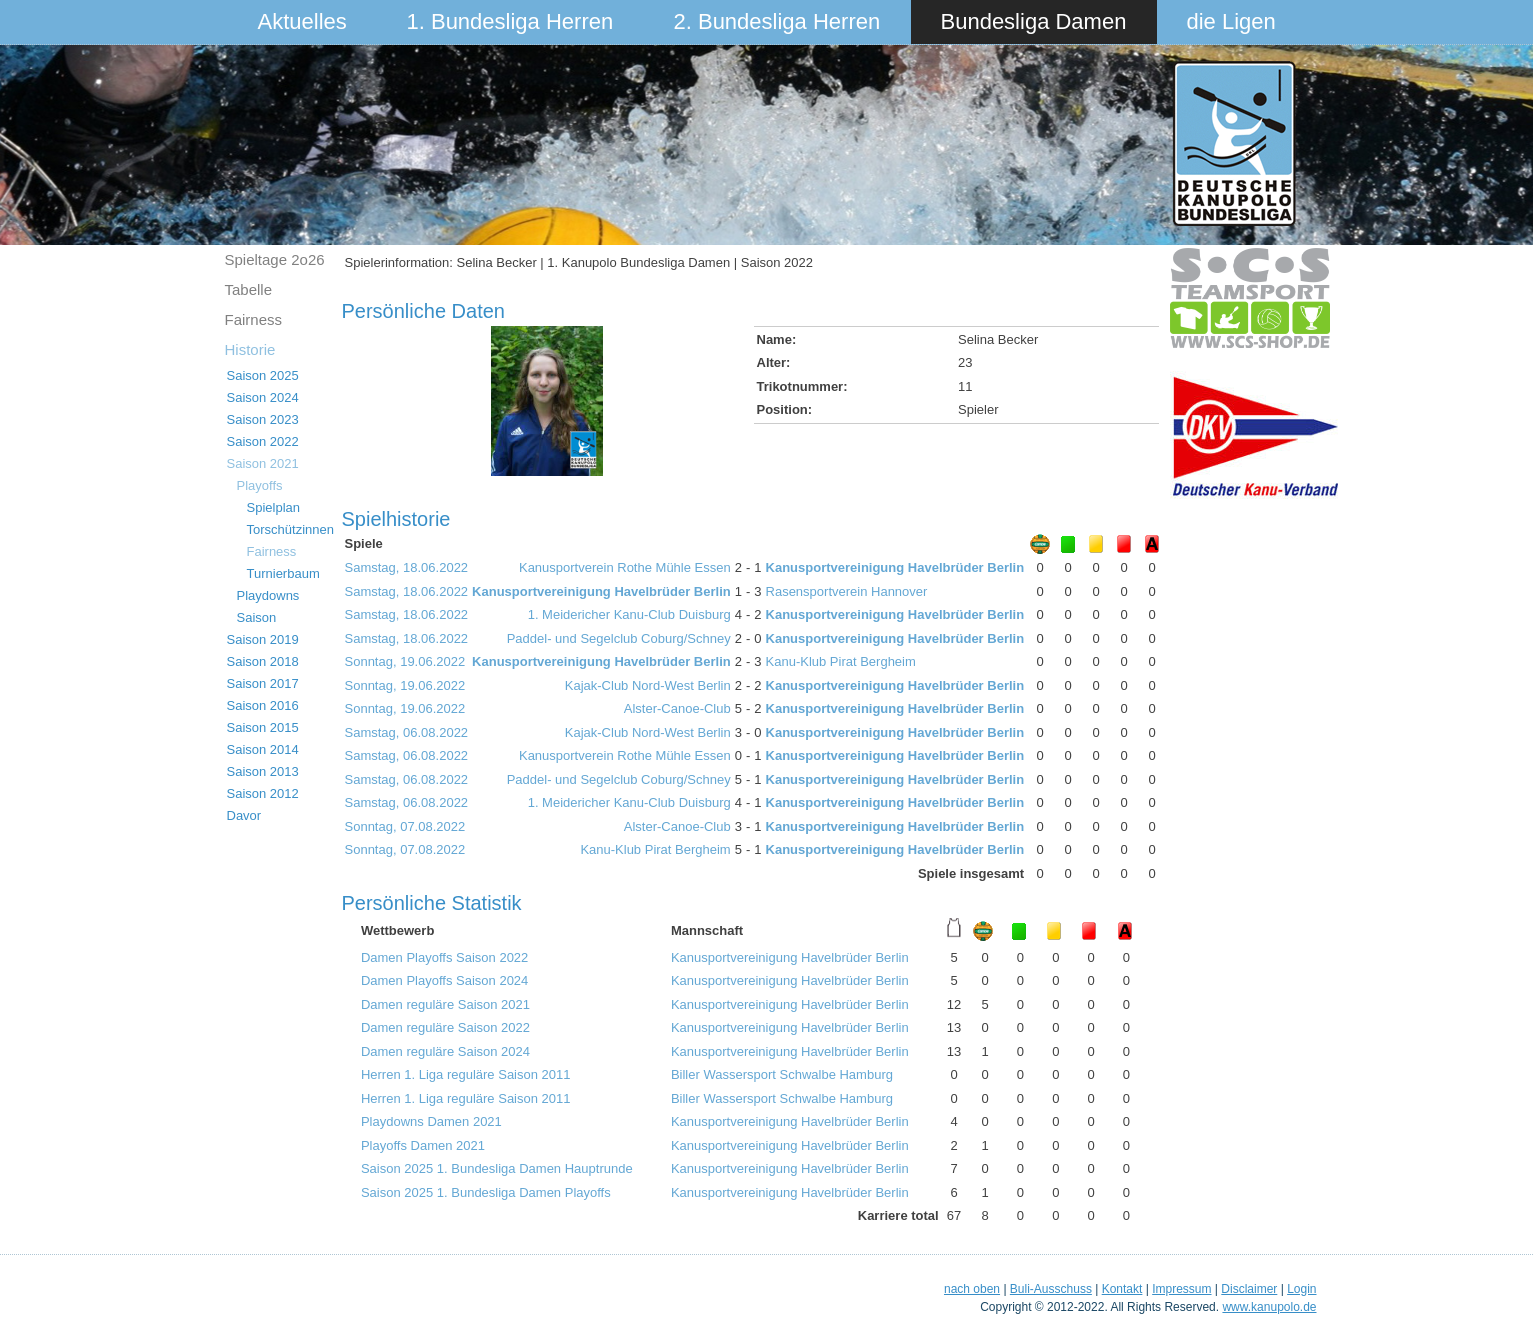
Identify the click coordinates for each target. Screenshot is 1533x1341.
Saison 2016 (263, 705)
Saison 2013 (263, 771)
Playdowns (268, 595)
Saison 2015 (263, 727)
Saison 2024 (263, 397)
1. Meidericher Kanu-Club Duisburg (629, 614)
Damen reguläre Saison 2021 (445, 1004)
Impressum (1181, 1289)
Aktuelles (302, 21)
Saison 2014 (263, 749)
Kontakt (1122, 1289)
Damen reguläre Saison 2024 (445, 1051)
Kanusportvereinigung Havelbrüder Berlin (895, 567)
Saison (257, 617)
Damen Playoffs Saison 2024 (444, 980)
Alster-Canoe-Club (677, 708)
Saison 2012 (263, 793)
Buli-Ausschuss (1051, 1289)
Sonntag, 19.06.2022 (405, 661)
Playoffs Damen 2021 (423, 1145)
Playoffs (260, 485)
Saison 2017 (263, 683)
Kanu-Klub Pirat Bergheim (841, 661)
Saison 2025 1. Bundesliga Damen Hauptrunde (497, 1168)
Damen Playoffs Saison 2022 (444, 957)
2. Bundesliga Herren (777, 21)
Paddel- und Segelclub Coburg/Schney (619, 638)
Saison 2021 (263, 463)
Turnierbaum (283, 573)
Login (1301, 1289)
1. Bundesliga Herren (510, 21)
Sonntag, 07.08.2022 (405, 826)
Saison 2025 (263, 375)
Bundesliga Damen (1034, 21)
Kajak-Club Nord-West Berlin (648, 685)
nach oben (972, 1289)
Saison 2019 (263, 639)
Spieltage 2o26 (275, 259)
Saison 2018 (263, 661)
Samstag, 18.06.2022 (407, 567)
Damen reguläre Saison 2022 (445, 1027)
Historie (250, 349)
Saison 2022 (263, 441)
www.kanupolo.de (1269, 1307)
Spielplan (274, 507)
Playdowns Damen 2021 (431, 1121)
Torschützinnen (290, 529)
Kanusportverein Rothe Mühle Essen (625, 567)
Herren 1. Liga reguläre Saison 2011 (466, 1074)
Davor (244, 815)
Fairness (254, 319)
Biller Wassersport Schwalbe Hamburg (782, 1074)
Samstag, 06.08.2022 (407, 732)
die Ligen (1231, 21)
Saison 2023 (263, 419)
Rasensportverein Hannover (847, 591)
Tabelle (249, 289)
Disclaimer (1249, 1289)
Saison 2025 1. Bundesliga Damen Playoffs (486, 1192)
